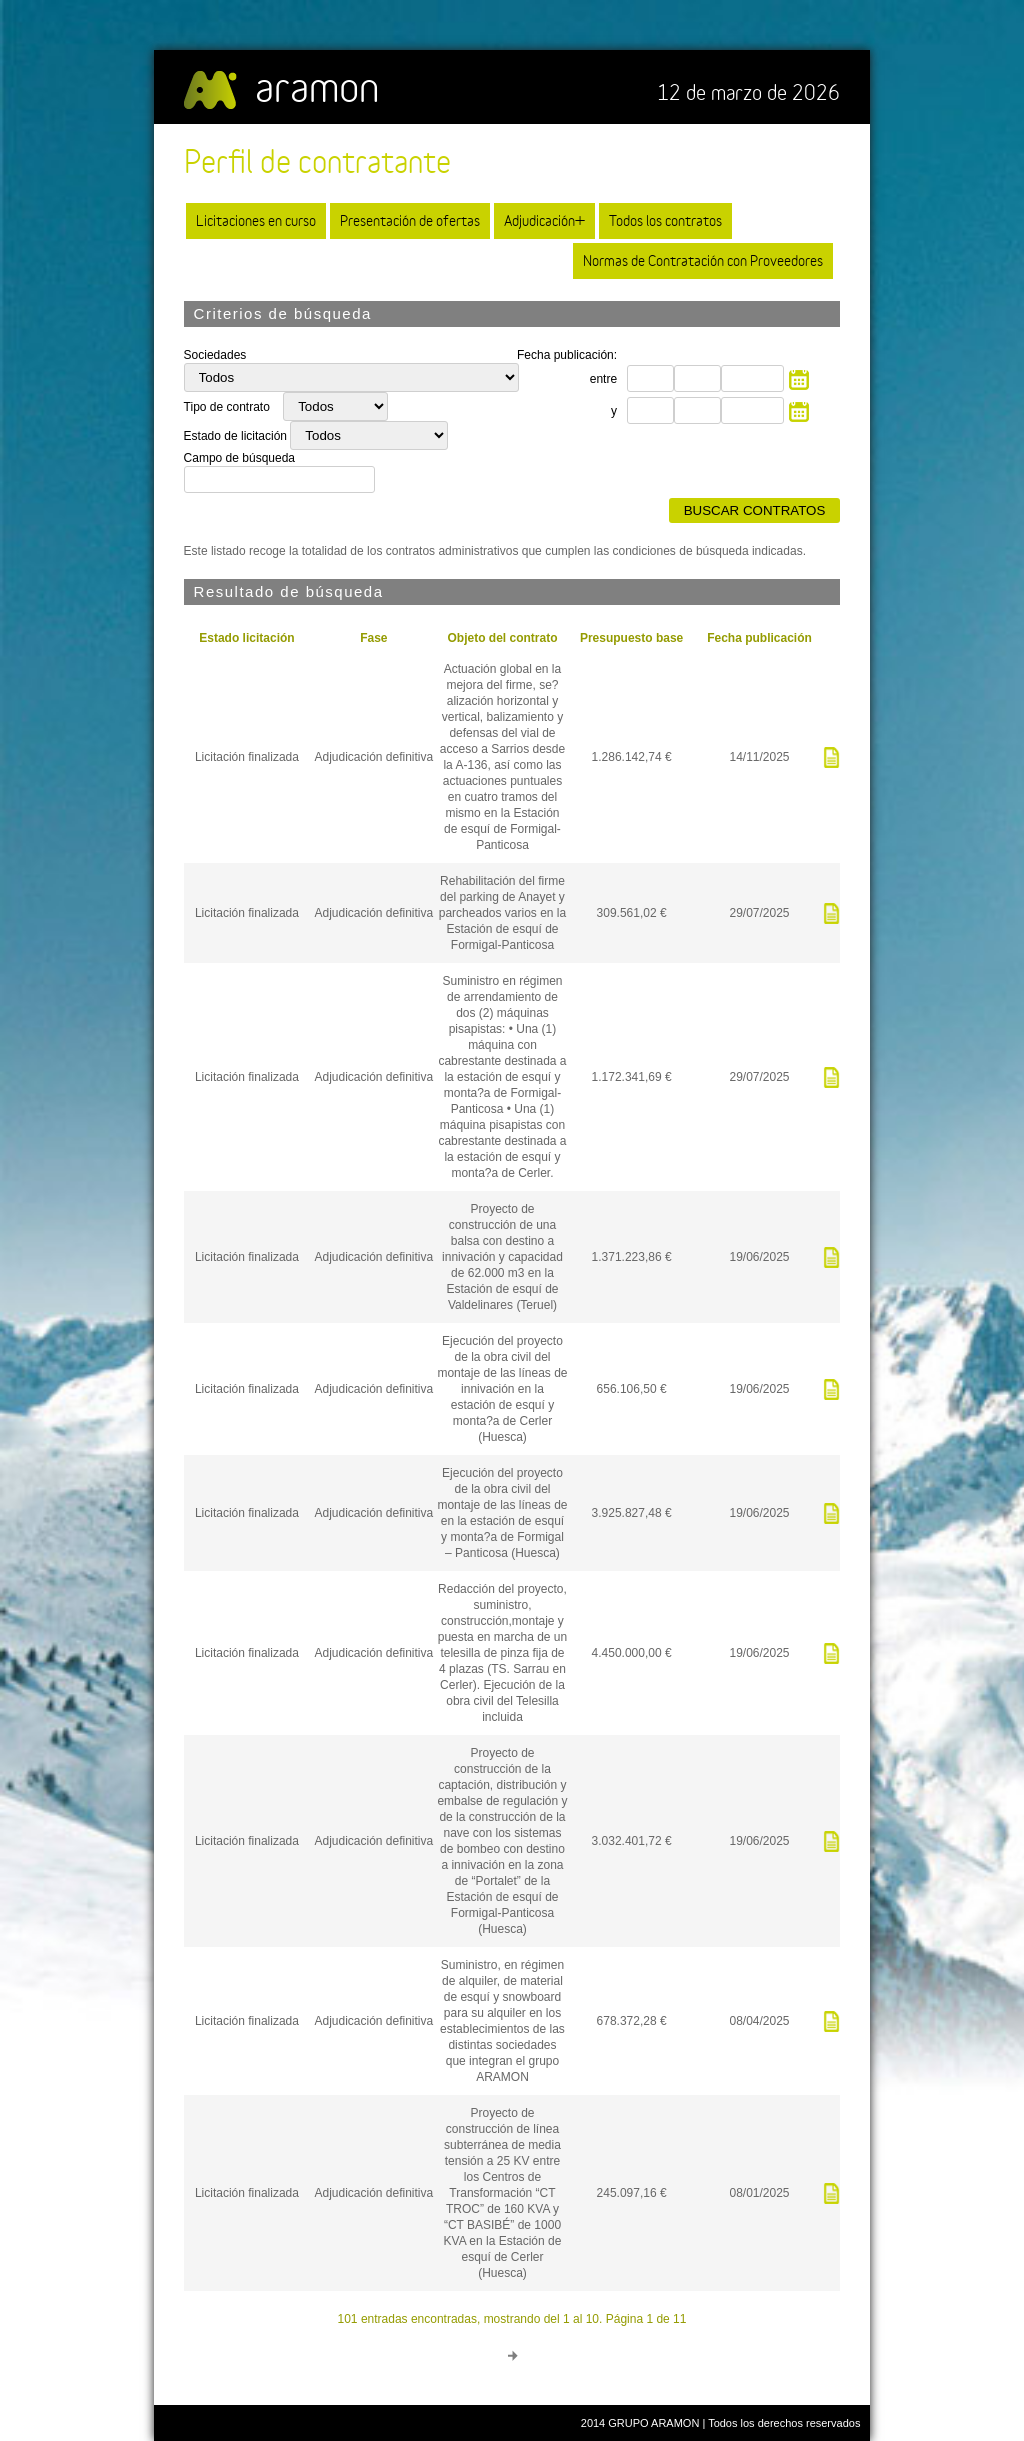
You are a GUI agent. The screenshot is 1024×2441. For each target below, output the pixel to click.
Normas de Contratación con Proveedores (703, 260)
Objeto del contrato (502, 638)
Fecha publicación (759, 638)
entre (603, 379)
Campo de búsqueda (239, 458)
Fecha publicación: (567, 355)
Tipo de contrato (229, 407)
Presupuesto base (631, 638)
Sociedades (215, 355)
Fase (373, 638)
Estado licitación (246, 638)
